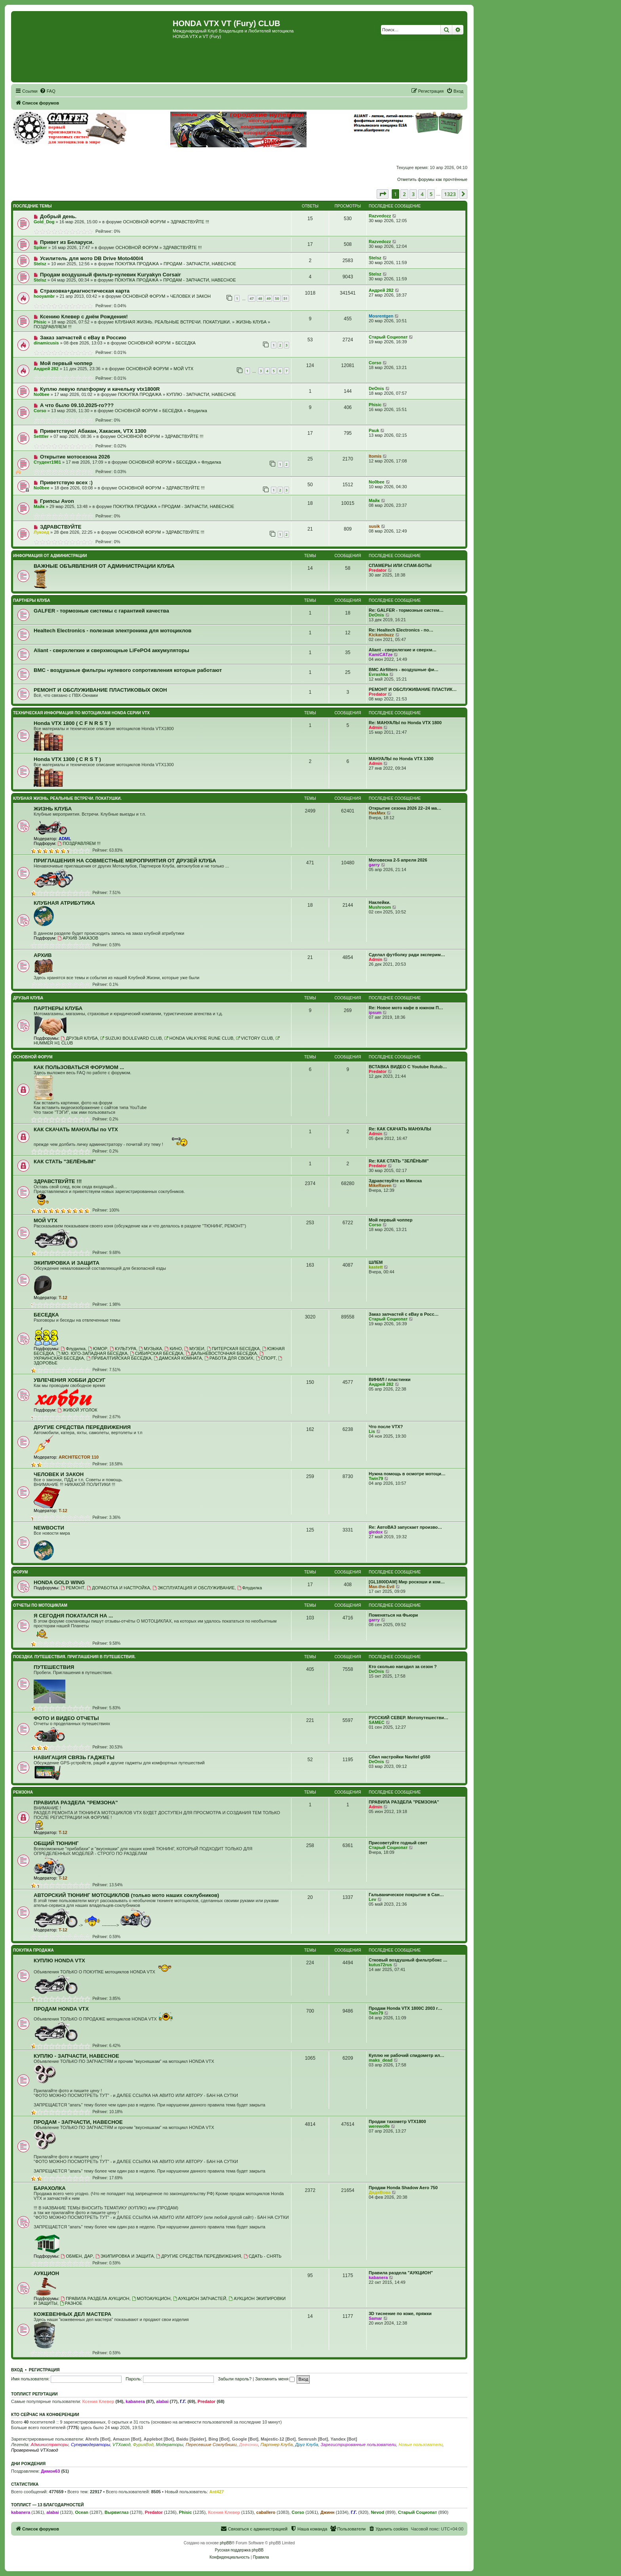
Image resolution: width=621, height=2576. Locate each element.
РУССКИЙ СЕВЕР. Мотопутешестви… (408, 1717)
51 (286, 298)
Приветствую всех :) (66, 482)
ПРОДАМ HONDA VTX (61, 2009)
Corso (375, 362)
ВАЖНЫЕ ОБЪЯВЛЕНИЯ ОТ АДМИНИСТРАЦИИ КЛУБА (104, 566)
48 (260, 298)
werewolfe (379, 2126)
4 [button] (422, 194)
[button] (383, 194)
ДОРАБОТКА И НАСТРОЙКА (118, 1587)
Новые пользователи (420, 2444)
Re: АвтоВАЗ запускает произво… (405, 1527)
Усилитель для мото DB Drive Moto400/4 (91, 258)
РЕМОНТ (72, 1587)
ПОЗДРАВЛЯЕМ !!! (53, 326)
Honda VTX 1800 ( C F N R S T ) (72, 723)
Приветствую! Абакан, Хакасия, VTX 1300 (93, 431)
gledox (376, 1532)
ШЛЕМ (376, 1262)
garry (374, 864)
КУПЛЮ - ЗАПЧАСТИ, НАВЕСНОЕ (201, 394)
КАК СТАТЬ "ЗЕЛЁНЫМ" (65, 1161)
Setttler (41, 436)
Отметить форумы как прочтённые (432, 179)
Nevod (377, 2512)
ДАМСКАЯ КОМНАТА (178, 1358)
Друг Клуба (306, 2444)
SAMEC (377, 1722)
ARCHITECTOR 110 (79, 1457)
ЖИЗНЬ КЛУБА (251, 322)
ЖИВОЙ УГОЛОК (77, 1410)
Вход (17, 2369)
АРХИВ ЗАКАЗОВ (77, 938)
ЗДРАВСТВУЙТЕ (61, 527)
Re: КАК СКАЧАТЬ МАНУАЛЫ (400, 1128)
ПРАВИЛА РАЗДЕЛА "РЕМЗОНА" (76, 1802)
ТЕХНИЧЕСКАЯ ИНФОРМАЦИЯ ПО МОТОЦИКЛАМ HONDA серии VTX (81, 713)
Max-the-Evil (381, 1586)
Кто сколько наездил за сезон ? (403, 1666)
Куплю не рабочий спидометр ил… (406, 2055)
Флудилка (197, 410)
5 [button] (431, 194)
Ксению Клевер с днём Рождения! (84, 317)
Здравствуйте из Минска (395, 1180)
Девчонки (248, 2444)
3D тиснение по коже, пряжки (400, 2313)
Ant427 (216, 2491)
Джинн (327, 2512)
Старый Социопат (388, 337)
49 (268, 298)
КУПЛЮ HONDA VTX (59, 1960)
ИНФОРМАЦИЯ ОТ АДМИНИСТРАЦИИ (50, 556)
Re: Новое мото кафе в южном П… (406, 1007)
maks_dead (380, 2060)
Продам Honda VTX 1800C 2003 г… (405, 2008)
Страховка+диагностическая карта (85, 291)
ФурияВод (143, 2444)
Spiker (40, 247)
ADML (65, 838)
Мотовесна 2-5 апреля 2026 (398, 860)
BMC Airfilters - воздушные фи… (403, 669)
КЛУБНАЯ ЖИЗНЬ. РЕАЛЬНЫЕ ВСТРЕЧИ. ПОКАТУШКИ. (173, 322)
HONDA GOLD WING (59, 1582)
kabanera (378, 2277)
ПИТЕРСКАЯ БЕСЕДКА (233, 1348)
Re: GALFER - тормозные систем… (406, 610)
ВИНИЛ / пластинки (390, 1379)
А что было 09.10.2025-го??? (77, 405)
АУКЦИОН (46, 2273)
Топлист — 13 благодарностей (47, 2504)
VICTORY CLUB (254, 1038)
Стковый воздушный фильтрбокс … (408, 1960)
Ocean (81, 2512)
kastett (376, 1267)
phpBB (226, 2543)
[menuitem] (47, 91)
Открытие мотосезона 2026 (75, 457)
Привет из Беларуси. (67, 242)
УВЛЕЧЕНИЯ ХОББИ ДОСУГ (69, 1380)
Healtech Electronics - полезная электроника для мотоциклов (112, 631)
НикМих (377, 812)
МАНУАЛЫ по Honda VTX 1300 (401, 758)
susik (374, 526)
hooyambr (44, 296)
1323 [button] (450, 194)
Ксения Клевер (98, 2401)
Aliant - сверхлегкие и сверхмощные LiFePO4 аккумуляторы (111, 650)
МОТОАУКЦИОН (151, 2298)
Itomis (375, 456)
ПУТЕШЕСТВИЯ (54, 1667)
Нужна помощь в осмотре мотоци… (407, 1473)
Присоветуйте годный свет (398, 1842)
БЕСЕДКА (185, 343)
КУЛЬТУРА (123, 1348)
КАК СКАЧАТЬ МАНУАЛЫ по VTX (76, 1129)
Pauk (374, 430)
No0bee (42, 394)
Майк (39, 506)
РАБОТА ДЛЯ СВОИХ (228, 1358)
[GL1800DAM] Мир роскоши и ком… (407, 1581)
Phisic (40, 322)
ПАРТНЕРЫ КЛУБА (31, 600)
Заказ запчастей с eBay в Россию (83, 338)
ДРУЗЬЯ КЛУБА (28, 998)
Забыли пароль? (234, 2378)
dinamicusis (46, 343)
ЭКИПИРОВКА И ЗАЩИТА (66, 1263)
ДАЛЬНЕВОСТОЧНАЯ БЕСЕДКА (221, 1353)
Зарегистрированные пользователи (358, 2444)
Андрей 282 (381, 290)
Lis (372, 1431)
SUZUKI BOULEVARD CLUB (131, 1038)
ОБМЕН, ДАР (77, 2256)
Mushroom (380, 907)
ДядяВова (380, 2192)
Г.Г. (183, 2401)
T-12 (63, 1297)
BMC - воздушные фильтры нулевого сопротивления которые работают (128, 670)
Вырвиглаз (117, 2512)
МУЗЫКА (150, 1348)
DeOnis (376, 388)
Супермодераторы (90, 2444)
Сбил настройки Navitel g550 (399, 1756)
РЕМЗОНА (23, 1792)
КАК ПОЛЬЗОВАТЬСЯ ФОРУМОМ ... (79, 1067)
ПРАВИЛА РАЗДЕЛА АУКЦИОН (95, 2298)
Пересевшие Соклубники (211, 2444)
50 (277, 298)
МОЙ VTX (183, 368)
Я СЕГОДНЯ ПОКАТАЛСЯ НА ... (73, 1616)
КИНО (173, 1348)
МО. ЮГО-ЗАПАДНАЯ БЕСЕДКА (92, 1353)
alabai (162, 2401)
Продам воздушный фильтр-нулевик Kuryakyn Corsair (110, 275)
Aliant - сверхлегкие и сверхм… (402, 649)
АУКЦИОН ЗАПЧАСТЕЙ (199, 2298)
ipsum (375, 1012)
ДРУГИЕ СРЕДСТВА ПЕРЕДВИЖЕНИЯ (82, 1427)
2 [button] (404, 194)
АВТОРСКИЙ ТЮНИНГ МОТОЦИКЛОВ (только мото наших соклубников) (126, 1895)
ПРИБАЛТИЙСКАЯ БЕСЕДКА (118, 1358)
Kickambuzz (381, 634)
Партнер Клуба (277, 2444)
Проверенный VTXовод (34, 2450)
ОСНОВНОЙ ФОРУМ (144, 221)
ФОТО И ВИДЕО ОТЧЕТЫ (66, 1718)
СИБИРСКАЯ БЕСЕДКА (156, 1353)
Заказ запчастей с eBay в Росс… (404, 1314)
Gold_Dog (44, 221)
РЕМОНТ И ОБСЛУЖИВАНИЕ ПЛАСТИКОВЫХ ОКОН (100, 690)
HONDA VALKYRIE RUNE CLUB (199, 1038)
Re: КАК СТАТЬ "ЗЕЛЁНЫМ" (399, 1161)
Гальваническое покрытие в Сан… (406, 1894)
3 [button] (413, 194)
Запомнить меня (275, 2378)
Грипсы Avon (57, 501)
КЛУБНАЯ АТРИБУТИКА (64, 903)
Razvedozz (380, 215)
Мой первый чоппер (66, 363)
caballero (265, 2512)
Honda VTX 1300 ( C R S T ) (67, 759)
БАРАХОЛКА (50, 2188)
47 (251, 298)
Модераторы (169, 2444)
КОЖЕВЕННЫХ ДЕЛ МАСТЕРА (72, 2314)
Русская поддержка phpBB (239, 2550)
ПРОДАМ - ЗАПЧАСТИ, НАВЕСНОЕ (200, 263)
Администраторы (49, 2444)
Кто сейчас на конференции (45, 2414)
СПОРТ (266, 1358)
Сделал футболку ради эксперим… (407, 954)
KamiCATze (380, 654)
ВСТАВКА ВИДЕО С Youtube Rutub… (408, 1066)
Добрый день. (58, 216)
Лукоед (41, 532)
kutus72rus (380, 1964)
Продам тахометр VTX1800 (397, 2121)
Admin (375, 727)
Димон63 (50, 2471)
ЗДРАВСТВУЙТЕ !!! (190, 221)
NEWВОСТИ (49, 1528)
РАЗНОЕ (71, 2303)
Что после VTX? (386, 1426)
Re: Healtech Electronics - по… (401, 630)
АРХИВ (43, 955)
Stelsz (40, 263)
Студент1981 (47, 462)
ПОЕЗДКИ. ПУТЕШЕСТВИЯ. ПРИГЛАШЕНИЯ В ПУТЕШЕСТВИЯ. (74, 1657)
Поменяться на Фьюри (393, 1615)
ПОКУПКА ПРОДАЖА (136, 263)
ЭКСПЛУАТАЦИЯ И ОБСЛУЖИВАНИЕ (193, 1587)
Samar (375, 2318)
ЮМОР (97, 1348)
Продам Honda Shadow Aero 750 (403, 2187)
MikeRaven (380, 1185)
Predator (378, 570)
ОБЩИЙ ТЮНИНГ (56, 1843)
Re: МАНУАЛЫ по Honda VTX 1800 (405, 722)
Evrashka (378, 674)
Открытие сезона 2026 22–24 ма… (405, 808)
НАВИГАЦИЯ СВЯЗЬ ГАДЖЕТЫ (74, 1757)
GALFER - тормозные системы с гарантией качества (101, 611)
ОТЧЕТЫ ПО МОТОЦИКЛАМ (40, 1605)
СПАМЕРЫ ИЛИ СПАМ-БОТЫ (400, 565)
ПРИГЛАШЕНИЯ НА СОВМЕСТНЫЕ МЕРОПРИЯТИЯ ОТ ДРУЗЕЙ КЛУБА (125, 861)
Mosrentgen (381, 316)
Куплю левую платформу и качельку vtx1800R (100, 389)
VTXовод (121, 2444)
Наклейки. (380, 902)
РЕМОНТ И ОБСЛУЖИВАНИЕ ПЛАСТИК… (413, 689)
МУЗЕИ (194, 1348)
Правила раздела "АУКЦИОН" (401, 2272)
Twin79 (376, 1478)
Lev (372, 1899)
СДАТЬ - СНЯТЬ (263, 2256)
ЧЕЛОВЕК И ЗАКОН (190, 296)
